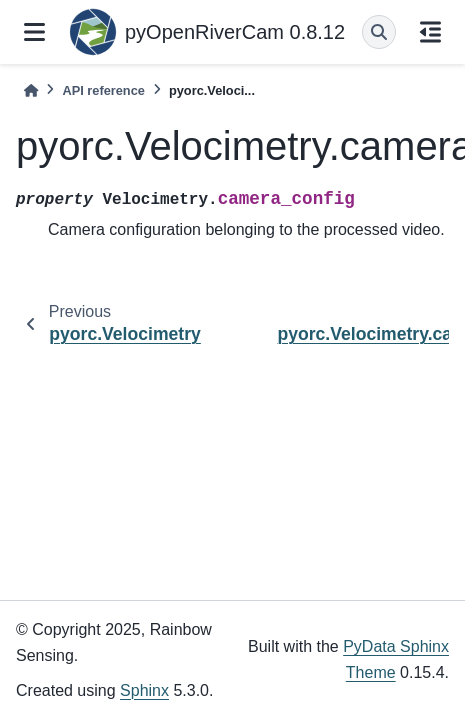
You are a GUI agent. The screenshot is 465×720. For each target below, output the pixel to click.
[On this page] (430, 32)
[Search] (379, 32)
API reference (103, 90)
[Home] (31, 90)
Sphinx (144, 690)
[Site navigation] (34, 32)
